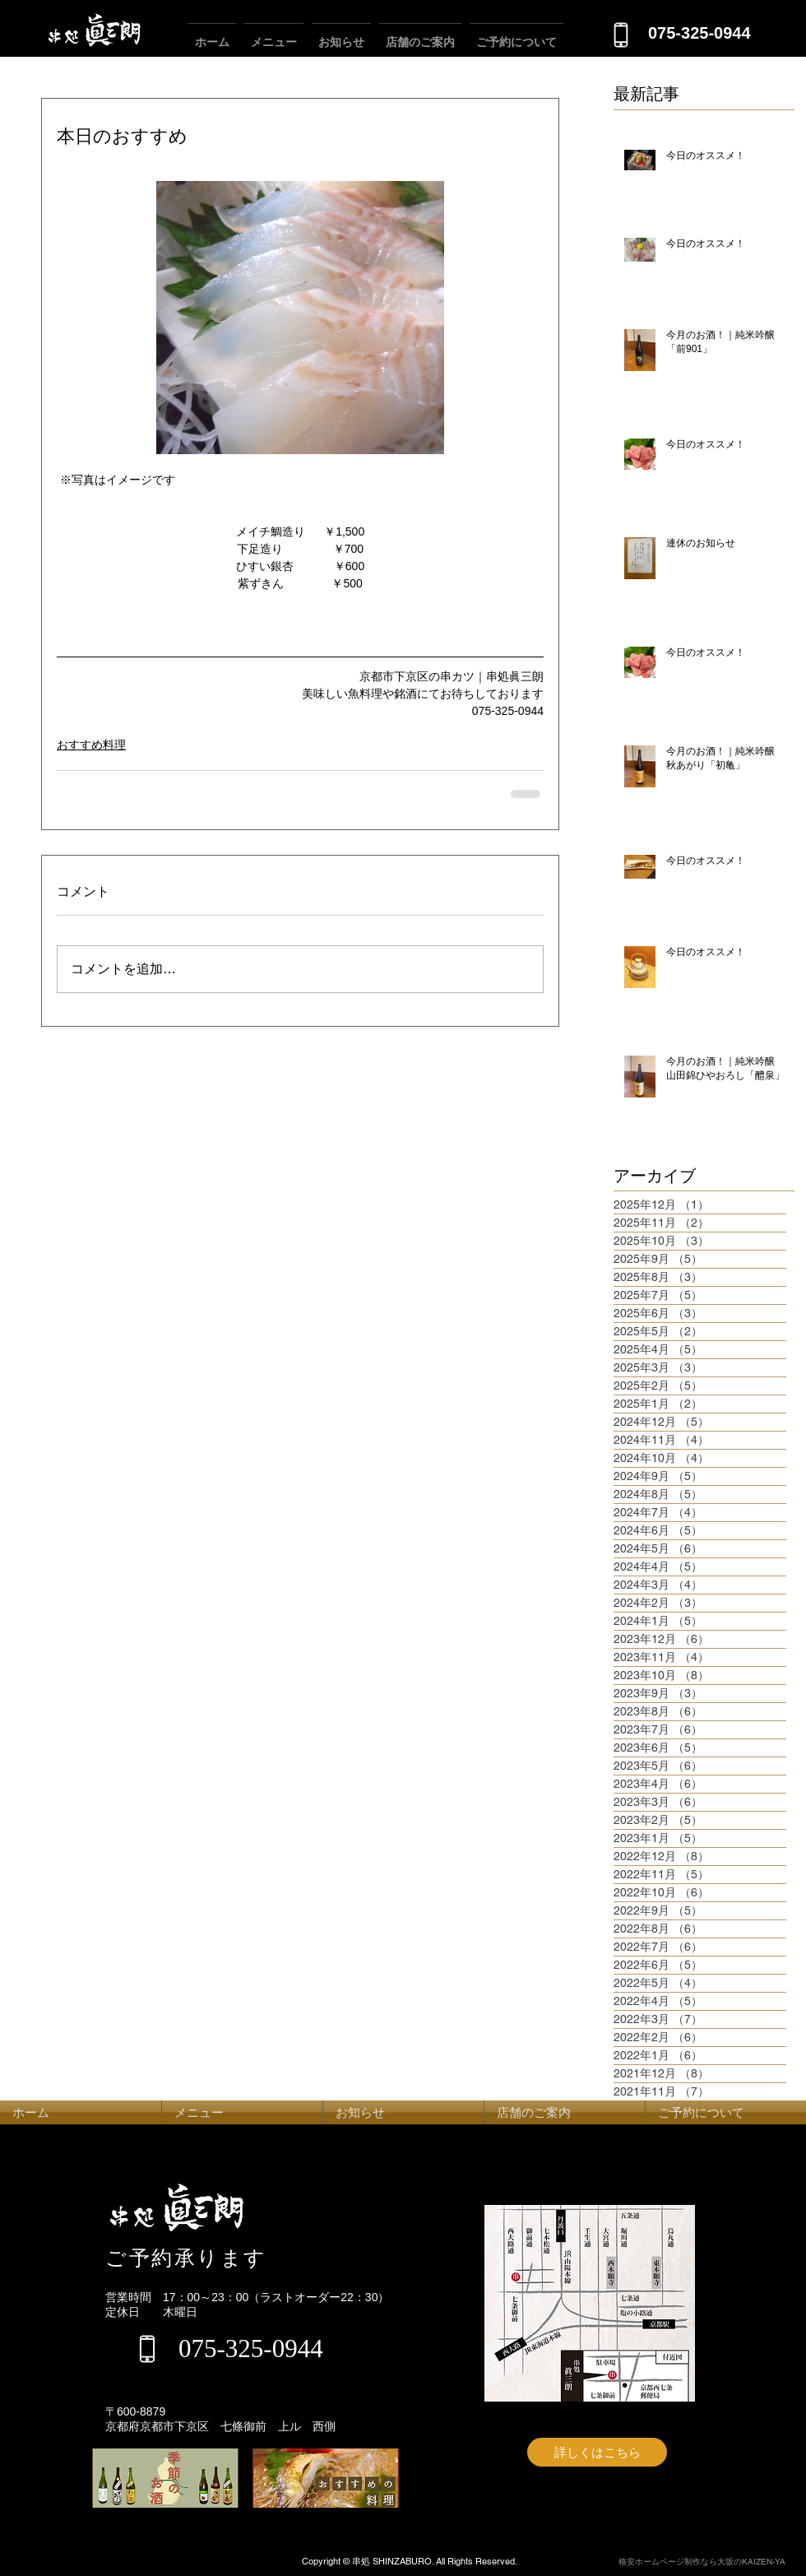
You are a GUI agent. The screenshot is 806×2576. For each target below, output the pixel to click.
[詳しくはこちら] (597, 2452)
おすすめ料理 (91, 744)
